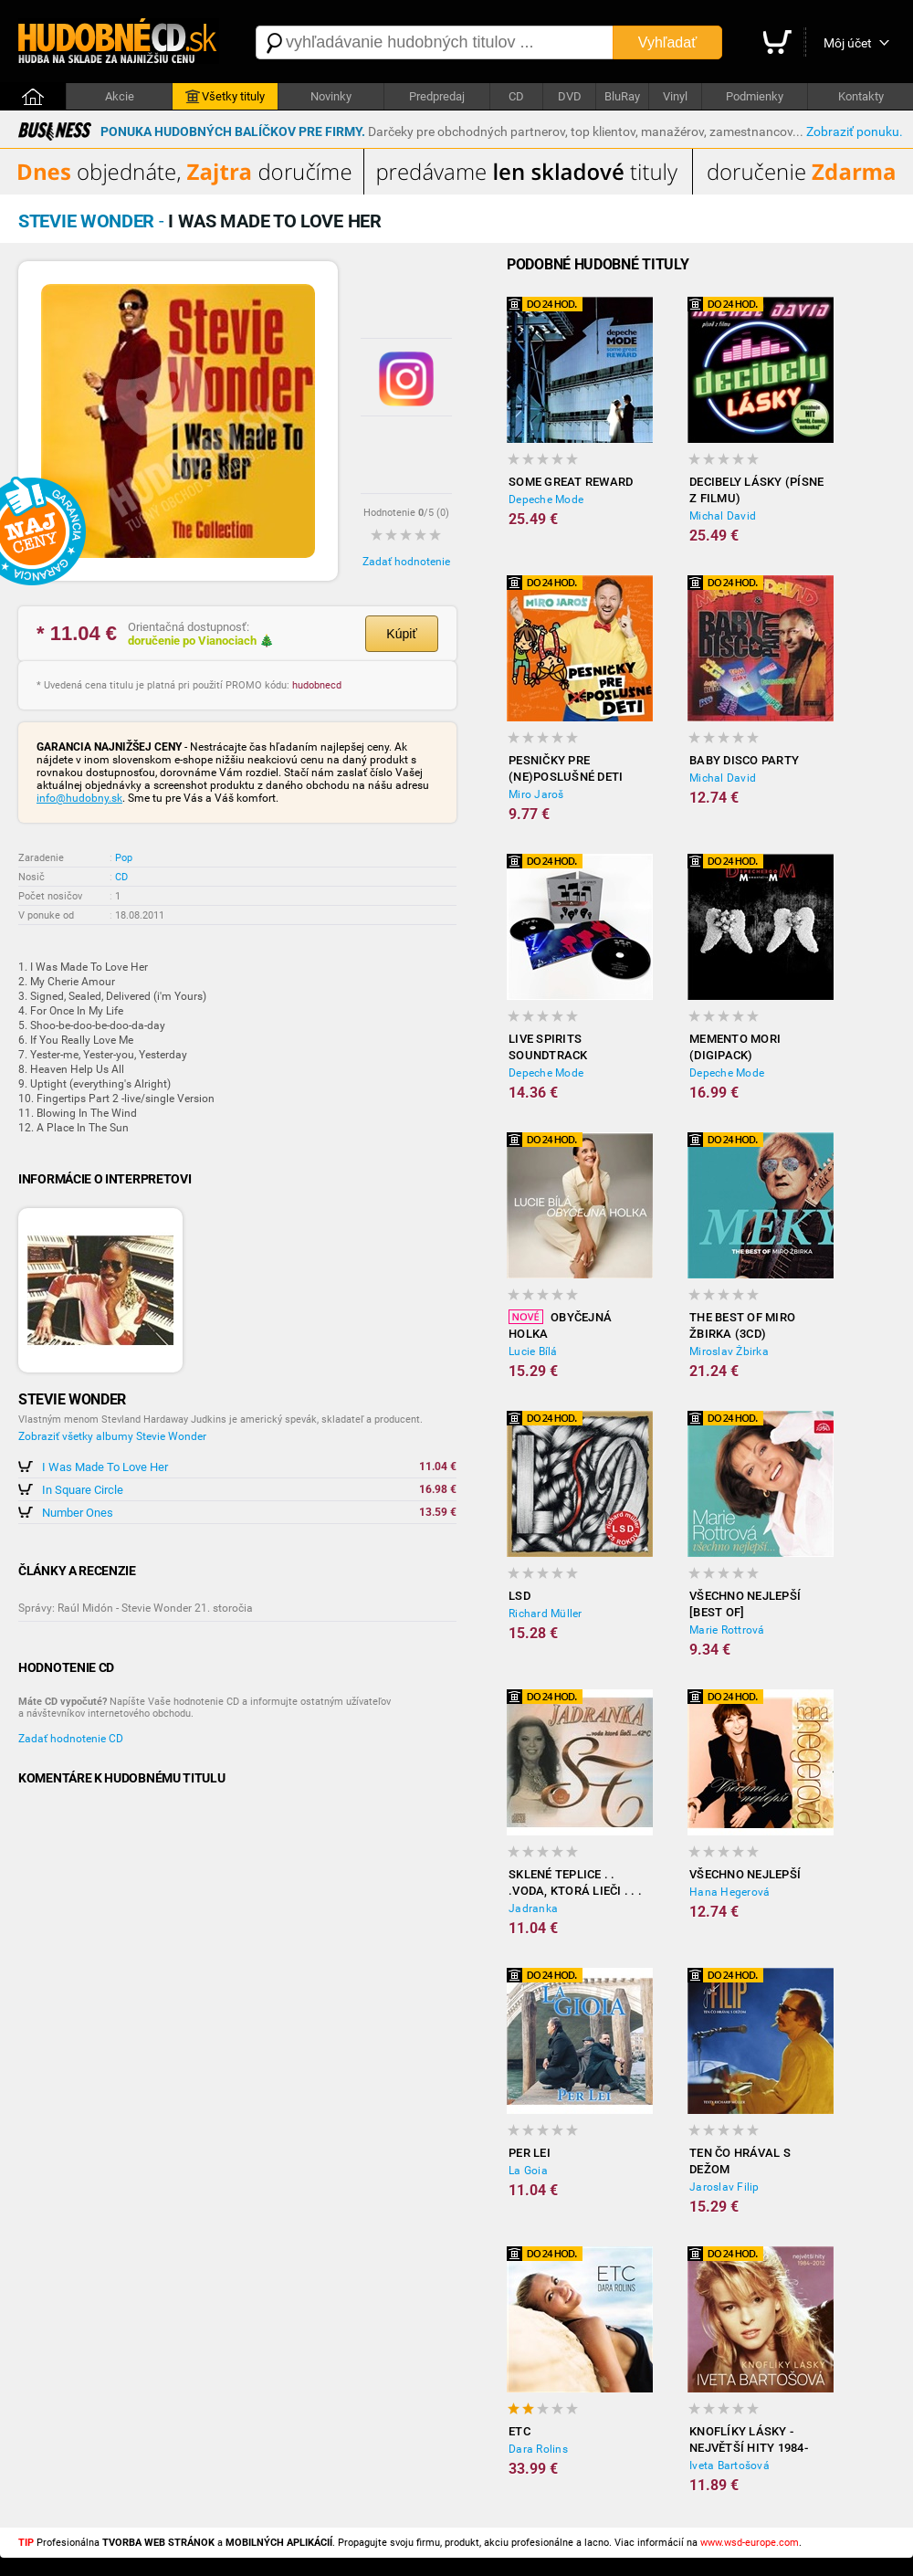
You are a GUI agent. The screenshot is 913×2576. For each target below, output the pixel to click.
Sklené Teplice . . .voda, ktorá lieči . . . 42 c (575, 1883)
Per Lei (530, 2153)
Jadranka (533, 1908)
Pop (123, 858)
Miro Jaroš (536, 794)
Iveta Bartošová (729, 2465)
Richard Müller (545, 1613)
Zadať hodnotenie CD (70, 1738)
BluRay (622, 96)
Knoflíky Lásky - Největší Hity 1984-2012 (748, 2440)
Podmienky (754, 96)
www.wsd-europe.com (749, 2543)
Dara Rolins (538, 2449)
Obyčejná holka (560, 1325)
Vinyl (675, 96)
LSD (519, 1596)
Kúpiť (401, 633)
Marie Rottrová (727, 1630)
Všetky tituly (225, 96)
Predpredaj (437, 96)
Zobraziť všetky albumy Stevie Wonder (112, 1436)
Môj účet (848, 43)
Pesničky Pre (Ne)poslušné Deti (566, 768)
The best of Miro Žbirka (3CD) (742, 1325)
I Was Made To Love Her (105, 1467)
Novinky (331, 96)
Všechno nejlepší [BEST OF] (745, 1604)
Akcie (119, 96)
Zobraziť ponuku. (854, 131)
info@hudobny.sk (79, 798)
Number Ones (77, 1512)
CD (516, 96)
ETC (519, 2431)
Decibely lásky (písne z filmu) (756, 490)
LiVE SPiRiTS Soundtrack (548, 1047)
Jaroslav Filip (724, 2187)
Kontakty (861, 96)
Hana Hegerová (729, 1892)
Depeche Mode (546, 499)
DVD (570, 96)
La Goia (528, 2170)
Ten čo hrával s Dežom (740, 2161)
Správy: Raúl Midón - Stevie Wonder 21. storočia (135, 1608)
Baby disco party (744, 760)
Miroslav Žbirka (729, 1351)
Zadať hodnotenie (406, 561)
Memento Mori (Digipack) (735, 1047)
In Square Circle (82, 1490)
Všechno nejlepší (745, 1874)
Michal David (722, 516)
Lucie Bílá (533, 1351)
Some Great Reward (571, 482)
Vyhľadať (667, 42)
